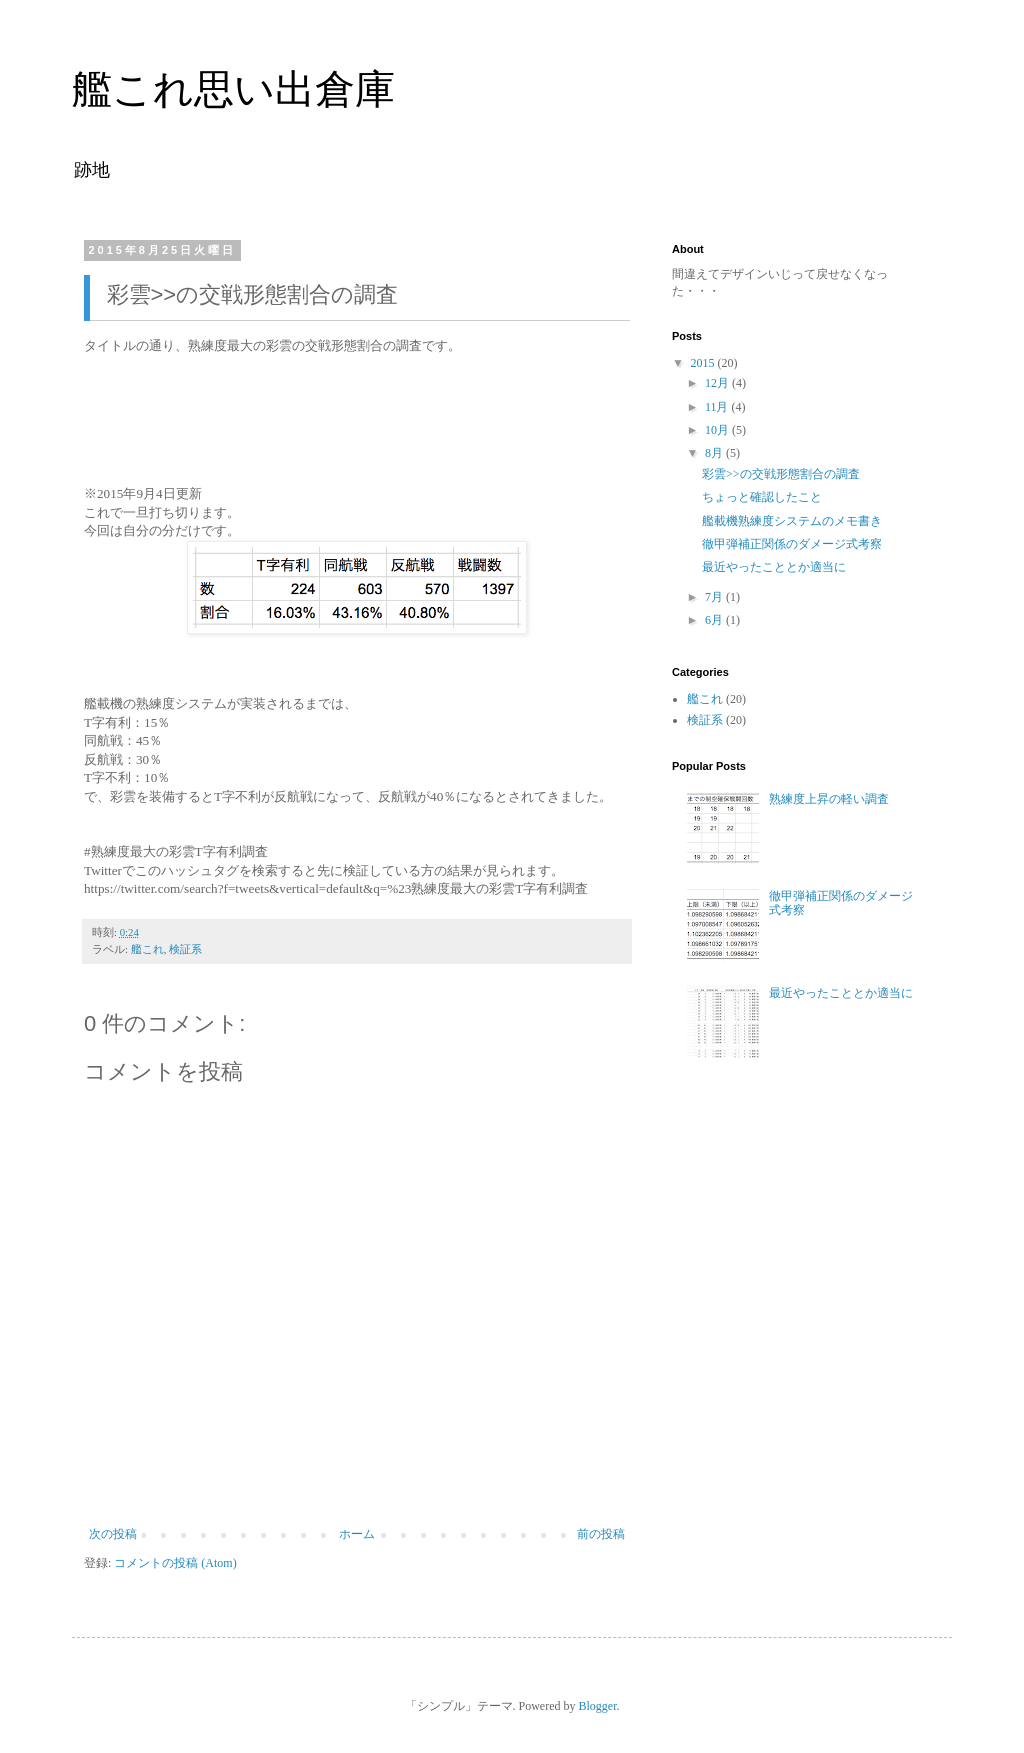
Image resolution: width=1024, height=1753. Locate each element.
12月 (718, 383)
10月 (718, 430)
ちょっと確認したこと (762, 497)
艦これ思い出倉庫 (233, 89)
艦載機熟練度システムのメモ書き (792, 521)
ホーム (357, 1534)
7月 (715, 597)
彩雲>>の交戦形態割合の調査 (781, 474)
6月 (715, 620)
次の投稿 (113, 1534)
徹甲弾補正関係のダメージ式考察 (792, 544)
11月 (718, 407)
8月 (715, 453)
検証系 (185, 949)
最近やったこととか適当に (774, 567)
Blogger (598, 1706)
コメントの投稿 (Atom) (175, 1563)
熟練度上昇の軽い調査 (829, 799)
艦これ (147, 949)
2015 (704, 363)
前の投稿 (601, 1534)
